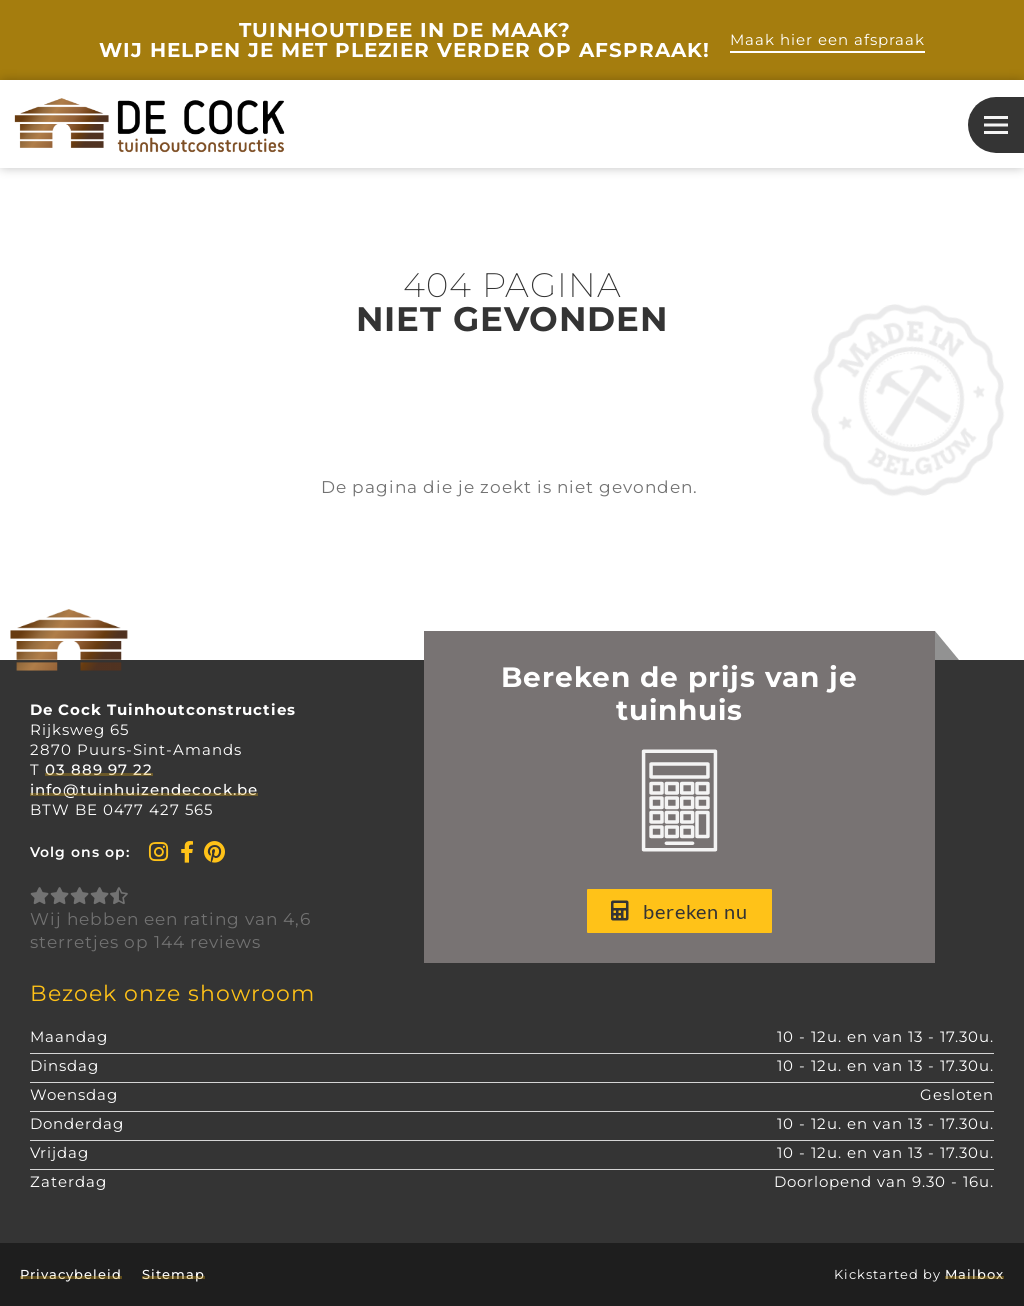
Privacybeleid (71, 1274)
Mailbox (974, 1274)
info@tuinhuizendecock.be (144, 789)
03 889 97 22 (99, 769)
